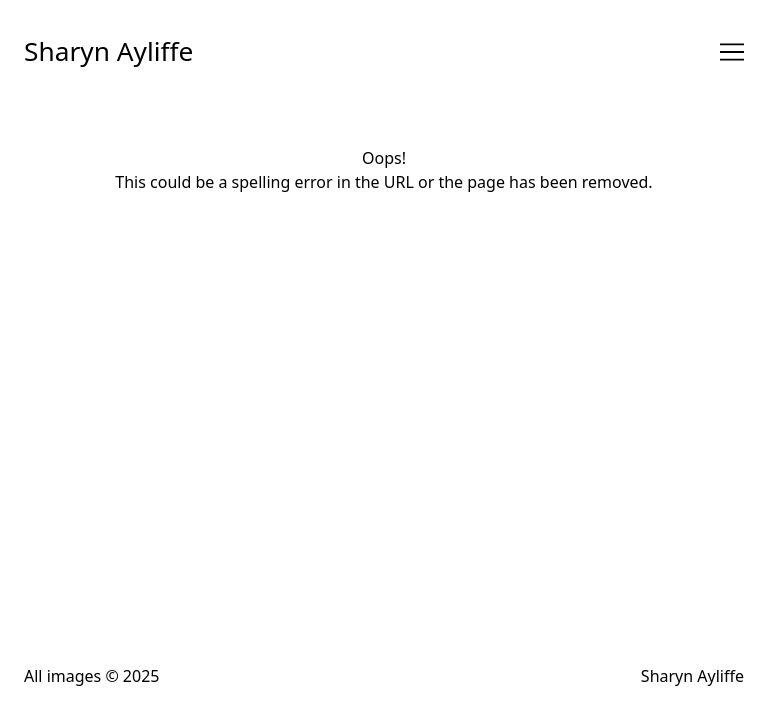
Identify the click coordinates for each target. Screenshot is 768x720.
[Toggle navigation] (732, 52)
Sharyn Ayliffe (108, 51)
